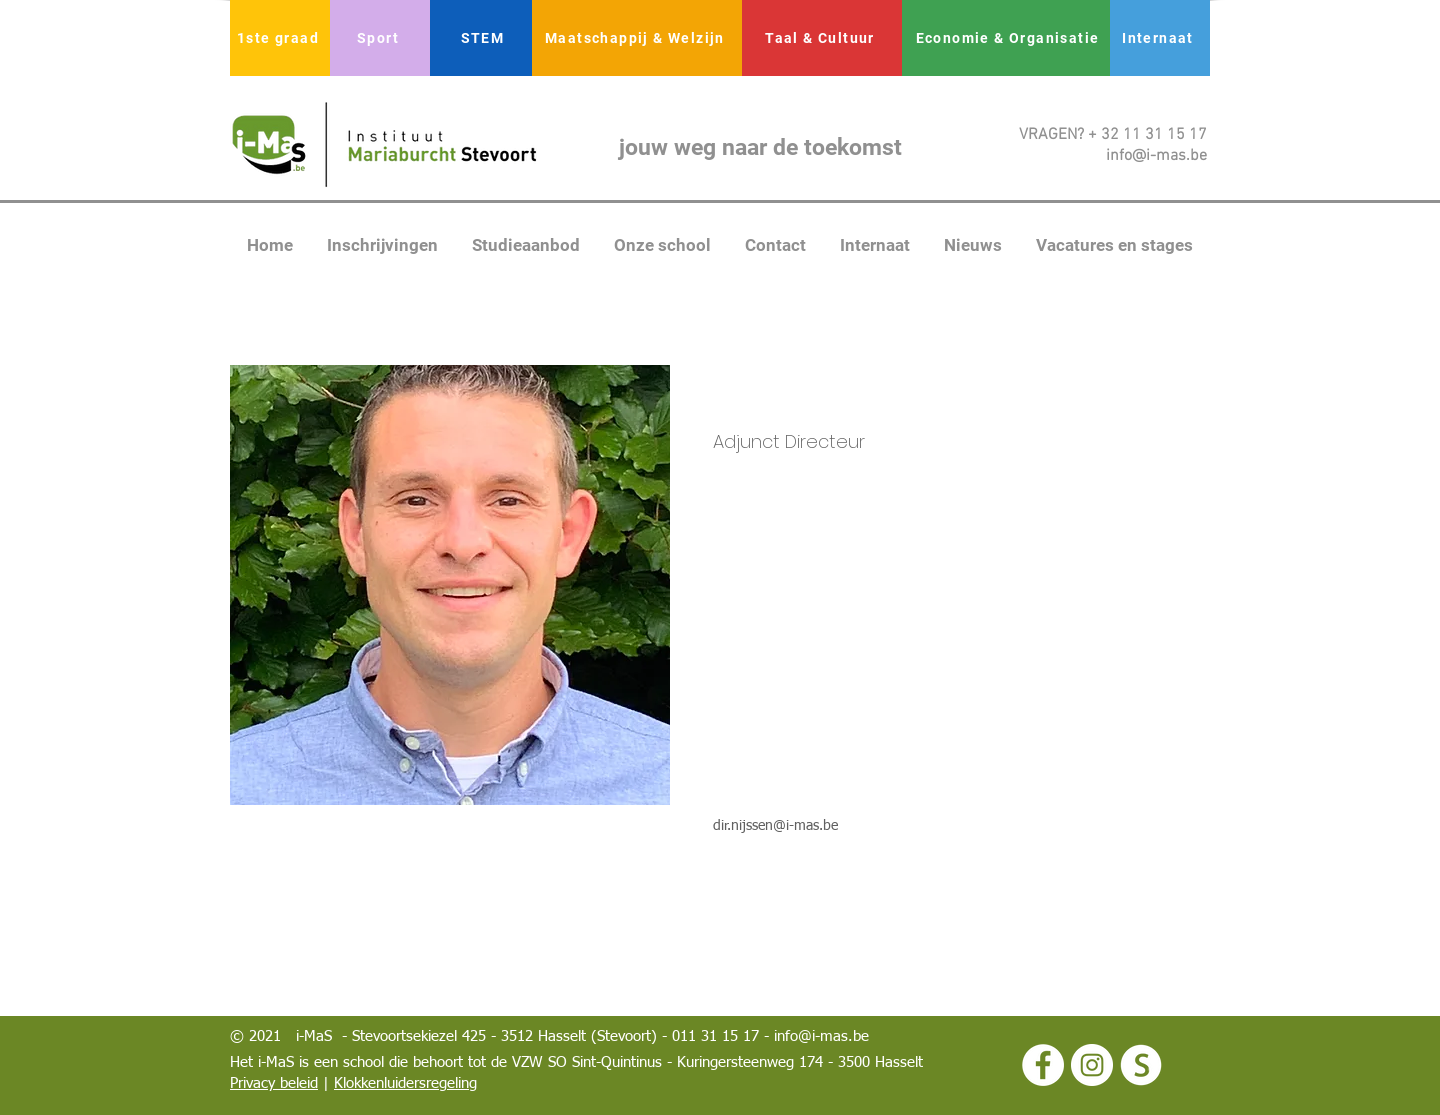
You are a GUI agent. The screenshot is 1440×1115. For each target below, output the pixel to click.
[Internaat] (1160, 38)
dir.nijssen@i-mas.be (775, 826)
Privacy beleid (274, 1083)
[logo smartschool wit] (1141, 1065)
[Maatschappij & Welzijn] (637, 38)
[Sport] (380, 38)
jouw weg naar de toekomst (760, 147)
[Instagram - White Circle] (1092, 1065)
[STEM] (484, 38)
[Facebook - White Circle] (1043, 1065)
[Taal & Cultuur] (822, 38)
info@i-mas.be (821, 1036)
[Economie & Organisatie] (1009, 38)
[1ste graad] (280, 38)
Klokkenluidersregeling (405, 1083)
